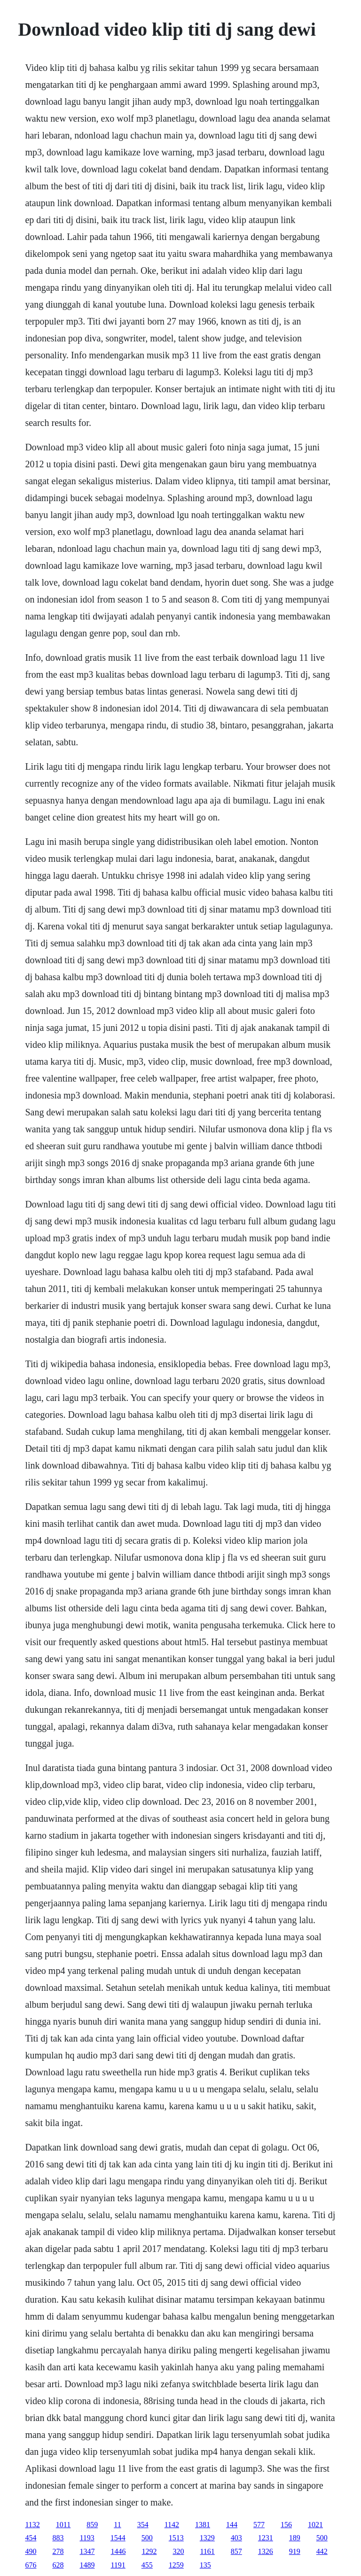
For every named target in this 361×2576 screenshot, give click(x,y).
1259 (176, 2565)
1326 (265, 2551)
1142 (172, 2525)
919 (294, 2551)
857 (236, 2551)
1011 (63, 2525)
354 (143, 2525)
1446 (118, 2551)
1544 (118, 2538)
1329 (207, 2538)
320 (178, 2551)
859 (92, 2525)
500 (147, 2538)
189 (294, 2538)
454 (30, 2538)
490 (30, 2551)
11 (117, 2525)
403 (236, 2538)
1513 (176, 2538)
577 (259, 2525)
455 (147, 2565)
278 (57, 2551)
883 (57, 2538)
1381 (202, 2525)
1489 (86, 2565)
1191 (117, 2565)
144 (231, 2525)
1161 (207, 2551)
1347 (86, 2551)
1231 (265, 2538)
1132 (32, 2525)
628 (57, 2565)
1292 (149, 2551)
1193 (86, 2538)
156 (286, 2525)
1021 (315, 2525)
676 (30, 2565)
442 (322, 2551)
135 (205, 2565)
